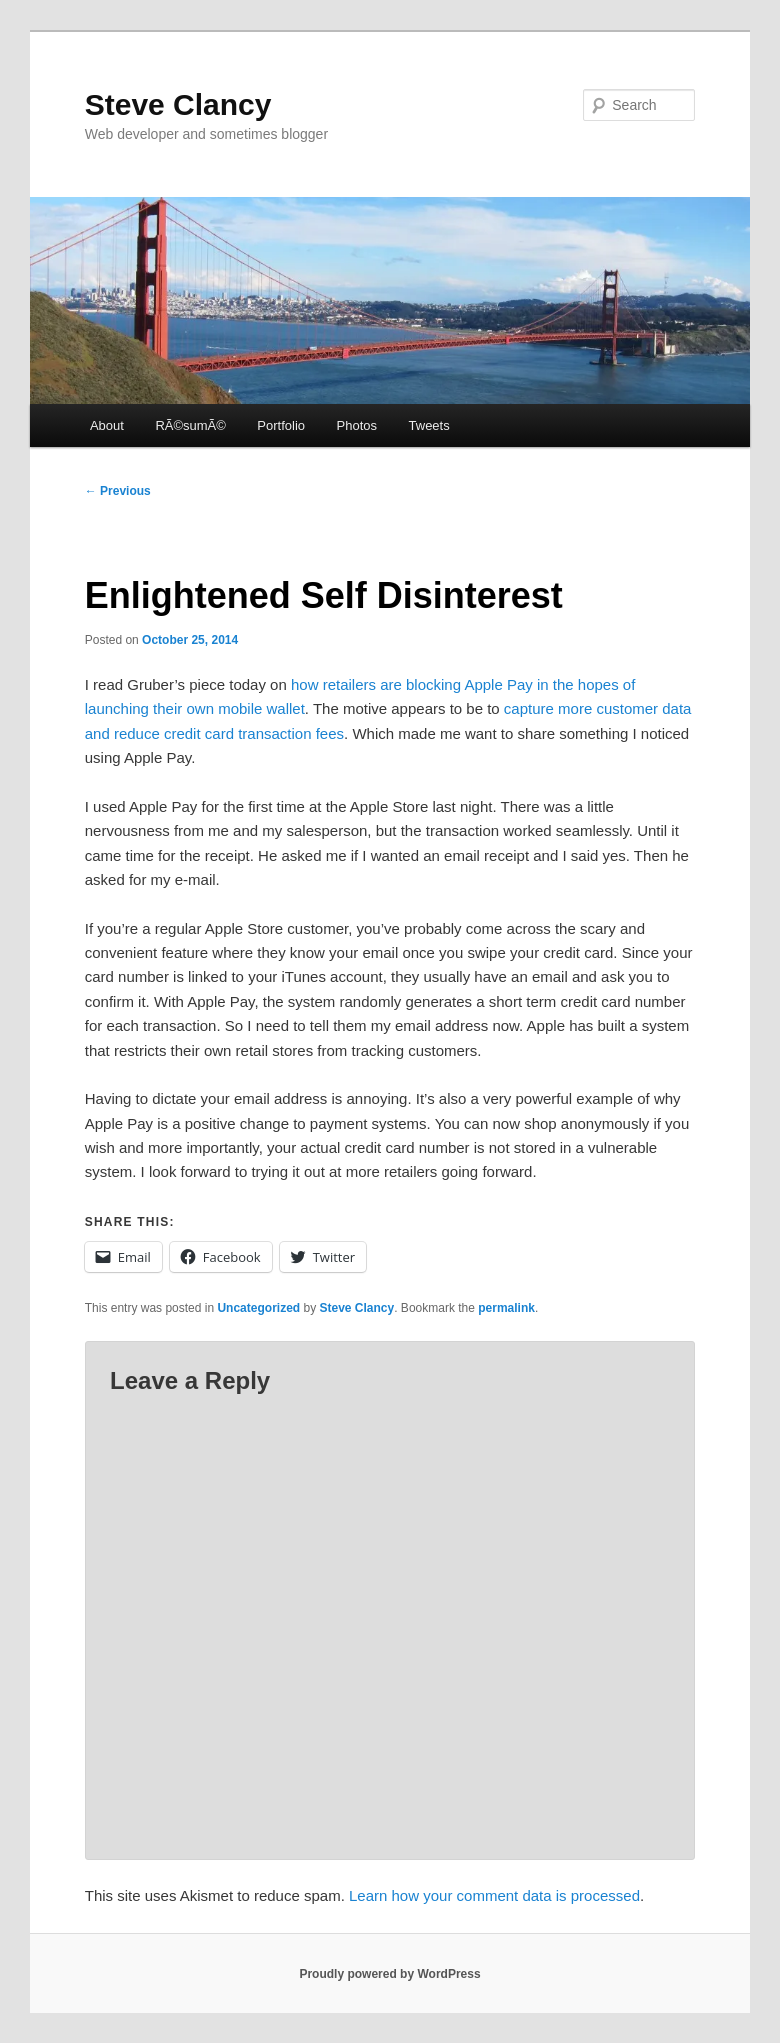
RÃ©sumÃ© (190, 425)
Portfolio (281, 425)
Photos (357, 425)
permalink (506, 1308)
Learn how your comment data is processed (494, 1895)
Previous (118, 491)
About (107, 425)
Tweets (429, 425)
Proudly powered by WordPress (389, 1974)
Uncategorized (258, 1308)
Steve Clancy (178, 104)
